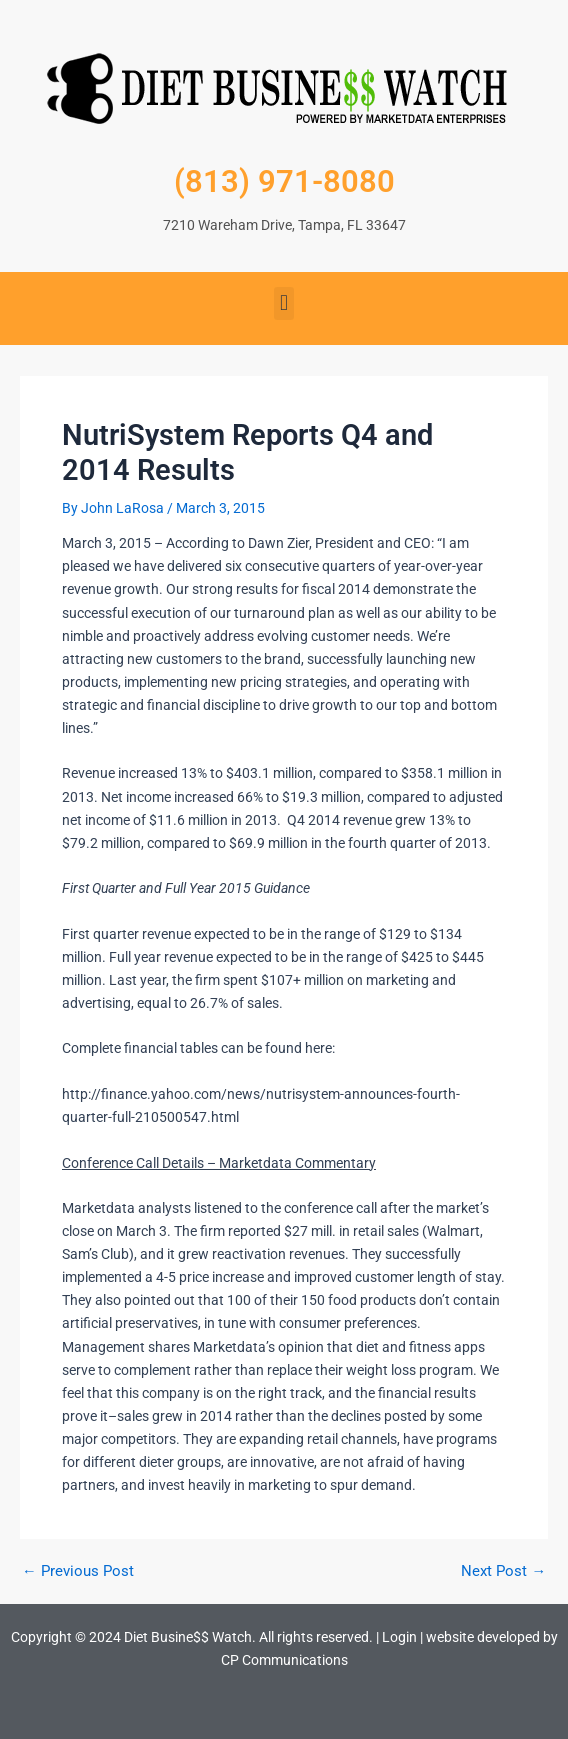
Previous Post (78, 1571)
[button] (283, 303)
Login (399, 1637)
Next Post (503, 1571)
